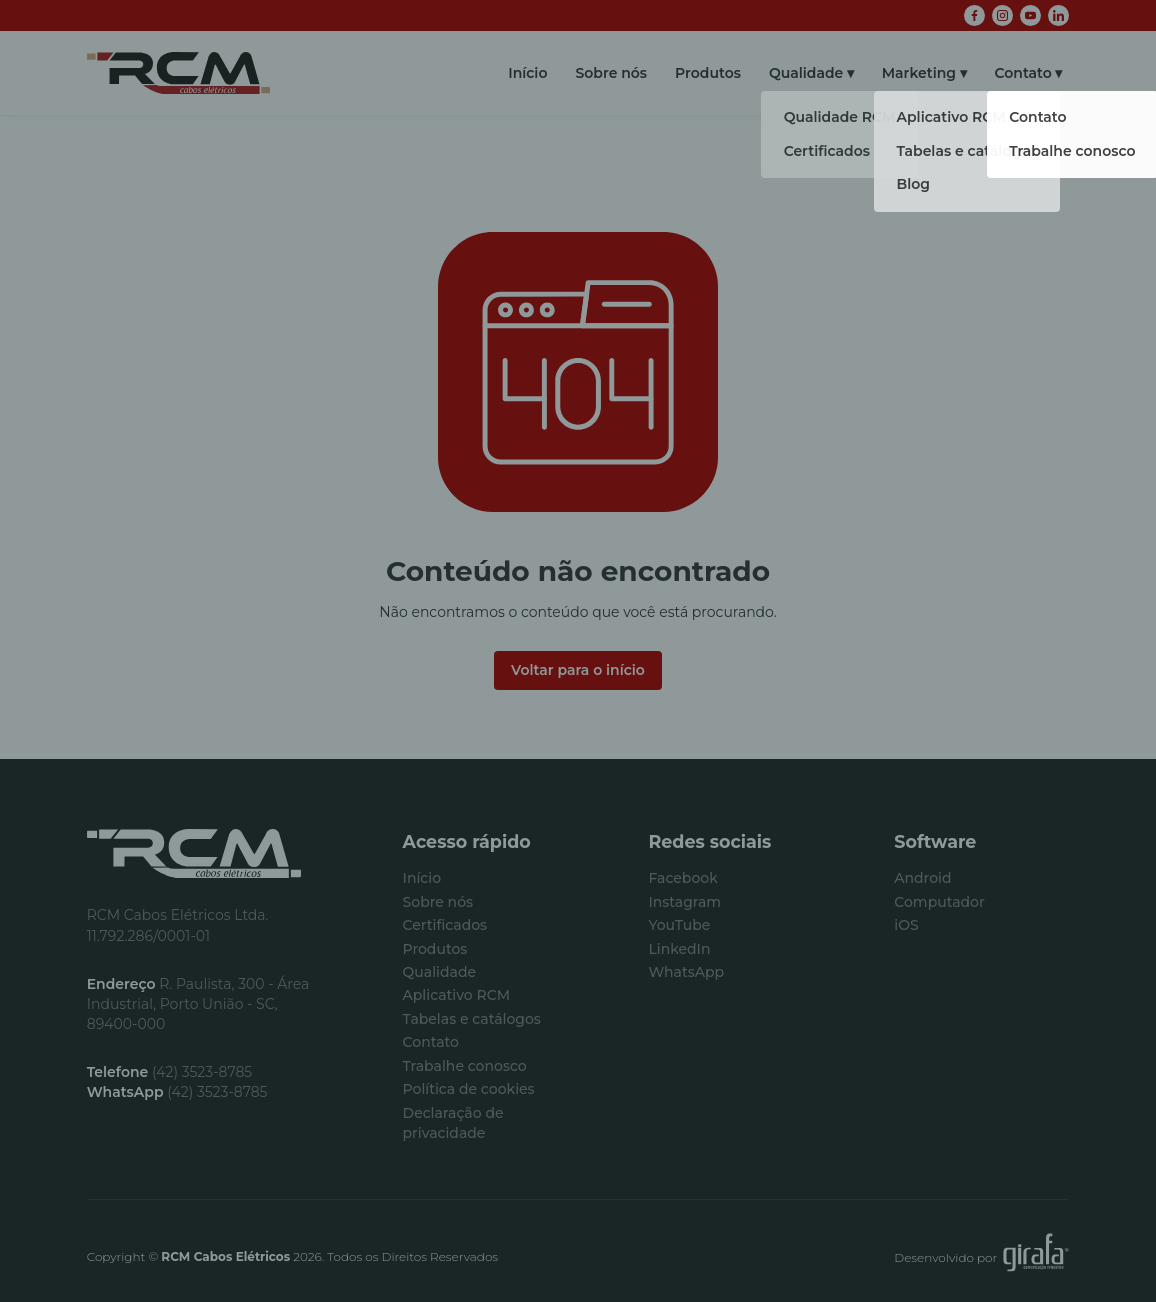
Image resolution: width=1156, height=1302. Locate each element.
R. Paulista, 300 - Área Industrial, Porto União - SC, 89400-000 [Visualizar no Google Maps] (198, 1004)
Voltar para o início (578, 670)
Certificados (445, 925)
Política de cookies (469, 1089)
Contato (1023, 73)
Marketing (919, 73)
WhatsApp (686, 972)
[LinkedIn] (1058, 15)
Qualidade (806, 73)
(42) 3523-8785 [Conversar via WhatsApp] (177, 1092)
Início (527, 73)
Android (922, 878)
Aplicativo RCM (456, 995)
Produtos (708, 73)
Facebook (682, 878)
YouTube (679, 925)
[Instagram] (1002, 15)
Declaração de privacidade (453, 1123)
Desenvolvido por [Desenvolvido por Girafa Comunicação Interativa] (981, 1257)
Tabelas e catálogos (472, 1019)
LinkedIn (679, 949)
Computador (939, 902)
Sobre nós (611, 73)
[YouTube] (1030, 15)
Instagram (684, 902)
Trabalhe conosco (465, 1066)
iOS (906, 925)
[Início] (178, 73)
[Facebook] (974, 15)
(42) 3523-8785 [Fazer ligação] (170, 1072)
